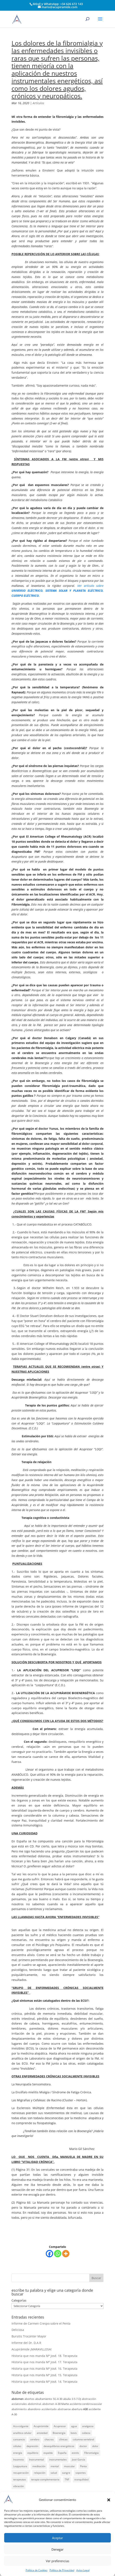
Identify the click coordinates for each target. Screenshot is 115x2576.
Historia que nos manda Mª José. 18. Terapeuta (44, 2356)
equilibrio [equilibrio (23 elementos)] (32, 2453)
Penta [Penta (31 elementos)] (83, 2466)
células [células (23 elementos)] (17, 2446)
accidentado (49, 2409)
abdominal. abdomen (41, 2404)
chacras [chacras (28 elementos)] (49, 2439)
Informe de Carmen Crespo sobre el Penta (41, 2323)
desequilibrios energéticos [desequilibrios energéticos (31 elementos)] (58, 2446)
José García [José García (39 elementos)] (78, 2459)
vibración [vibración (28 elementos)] (18, 2486)
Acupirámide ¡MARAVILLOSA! (32, 2349)
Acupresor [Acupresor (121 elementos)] (60, 2426)
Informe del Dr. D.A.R (26, 2343)
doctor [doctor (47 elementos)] (83, 2446)
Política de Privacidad (62, 2570)
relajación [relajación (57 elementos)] (39, 2473)
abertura (77, 2409)
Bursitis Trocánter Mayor (29, 2336)
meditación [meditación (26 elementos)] (38, 2466)
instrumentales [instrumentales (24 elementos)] (58, 2459)
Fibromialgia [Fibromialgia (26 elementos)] (91, 2453)
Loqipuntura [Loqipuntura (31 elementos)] (20, 2466)
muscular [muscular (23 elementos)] (69, 2466)
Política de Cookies (36, 2570)
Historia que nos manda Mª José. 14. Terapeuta (44, 2382)
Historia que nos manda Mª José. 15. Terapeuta (44, 2375)
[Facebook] (49, 2253)
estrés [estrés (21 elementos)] (75, 2453)
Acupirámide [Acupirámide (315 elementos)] (41, 2426)
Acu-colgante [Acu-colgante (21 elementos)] (20, 2426)
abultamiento (43, 2399)
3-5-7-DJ (76, 2399)
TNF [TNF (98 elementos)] (67, 2479)
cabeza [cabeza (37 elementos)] (86, 2433)
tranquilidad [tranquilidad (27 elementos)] (81, 2479)
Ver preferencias (57, 2561)
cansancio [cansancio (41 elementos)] (19, 2439)
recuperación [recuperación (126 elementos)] (21, 2473)
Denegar (57, 2549)
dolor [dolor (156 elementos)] (95, 2446)
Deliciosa (18, 2330)
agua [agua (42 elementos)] (74, 2426)
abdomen (18, 2399)
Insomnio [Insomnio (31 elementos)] (18, 2459)
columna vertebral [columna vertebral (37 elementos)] (83, 2439)
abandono (34, 2409)
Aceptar (57, 2538)
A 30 (59, 2399)
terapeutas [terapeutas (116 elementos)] (19, 2479)
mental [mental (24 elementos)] (55, 2466)
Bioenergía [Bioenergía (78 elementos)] (59, 2433)
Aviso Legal (82, 2570)
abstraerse (64, 2409)
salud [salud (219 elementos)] (54, 2473)
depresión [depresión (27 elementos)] (32, 2446)
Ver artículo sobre (58, 591)
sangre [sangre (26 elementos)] (66, 2473)
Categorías (19, 2300)
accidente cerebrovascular (86, 2404)
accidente (95, 2409)
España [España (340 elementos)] (62, 2453)
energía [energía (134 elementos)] (17, 2453)
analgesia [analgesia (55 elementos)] (87, 2426)
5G (54, 2399)
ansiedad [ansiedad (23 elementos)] (42, 2433)
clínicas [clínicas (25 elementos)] (63, 2439)
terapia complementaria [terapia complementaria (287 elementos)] (45, 2479)
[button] (109, 2500)
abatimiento (19, 2409)
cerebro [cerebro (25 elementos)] (34, 2439)
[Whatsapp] (57, 2253)
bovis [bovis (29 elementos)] (74, 2433)
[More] (65, 2253)
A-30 (14, 2414)
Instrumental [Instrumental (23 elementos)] (36, 2459)
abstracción (89, 2399)
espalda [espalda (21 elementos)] (48, 2453)
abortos (29, 2399)
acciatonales (19, 2404)
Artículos (38, 103)
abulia (67, 2399)
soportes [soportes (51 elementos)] (80, 2473)
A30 (85, 2409)
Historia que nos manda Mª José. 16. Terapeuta (44, 2369)
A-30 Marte (62, 2404)
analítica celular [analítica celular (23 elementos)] (22, 2433)
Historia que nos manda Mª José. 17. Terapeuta (44, 2362)
